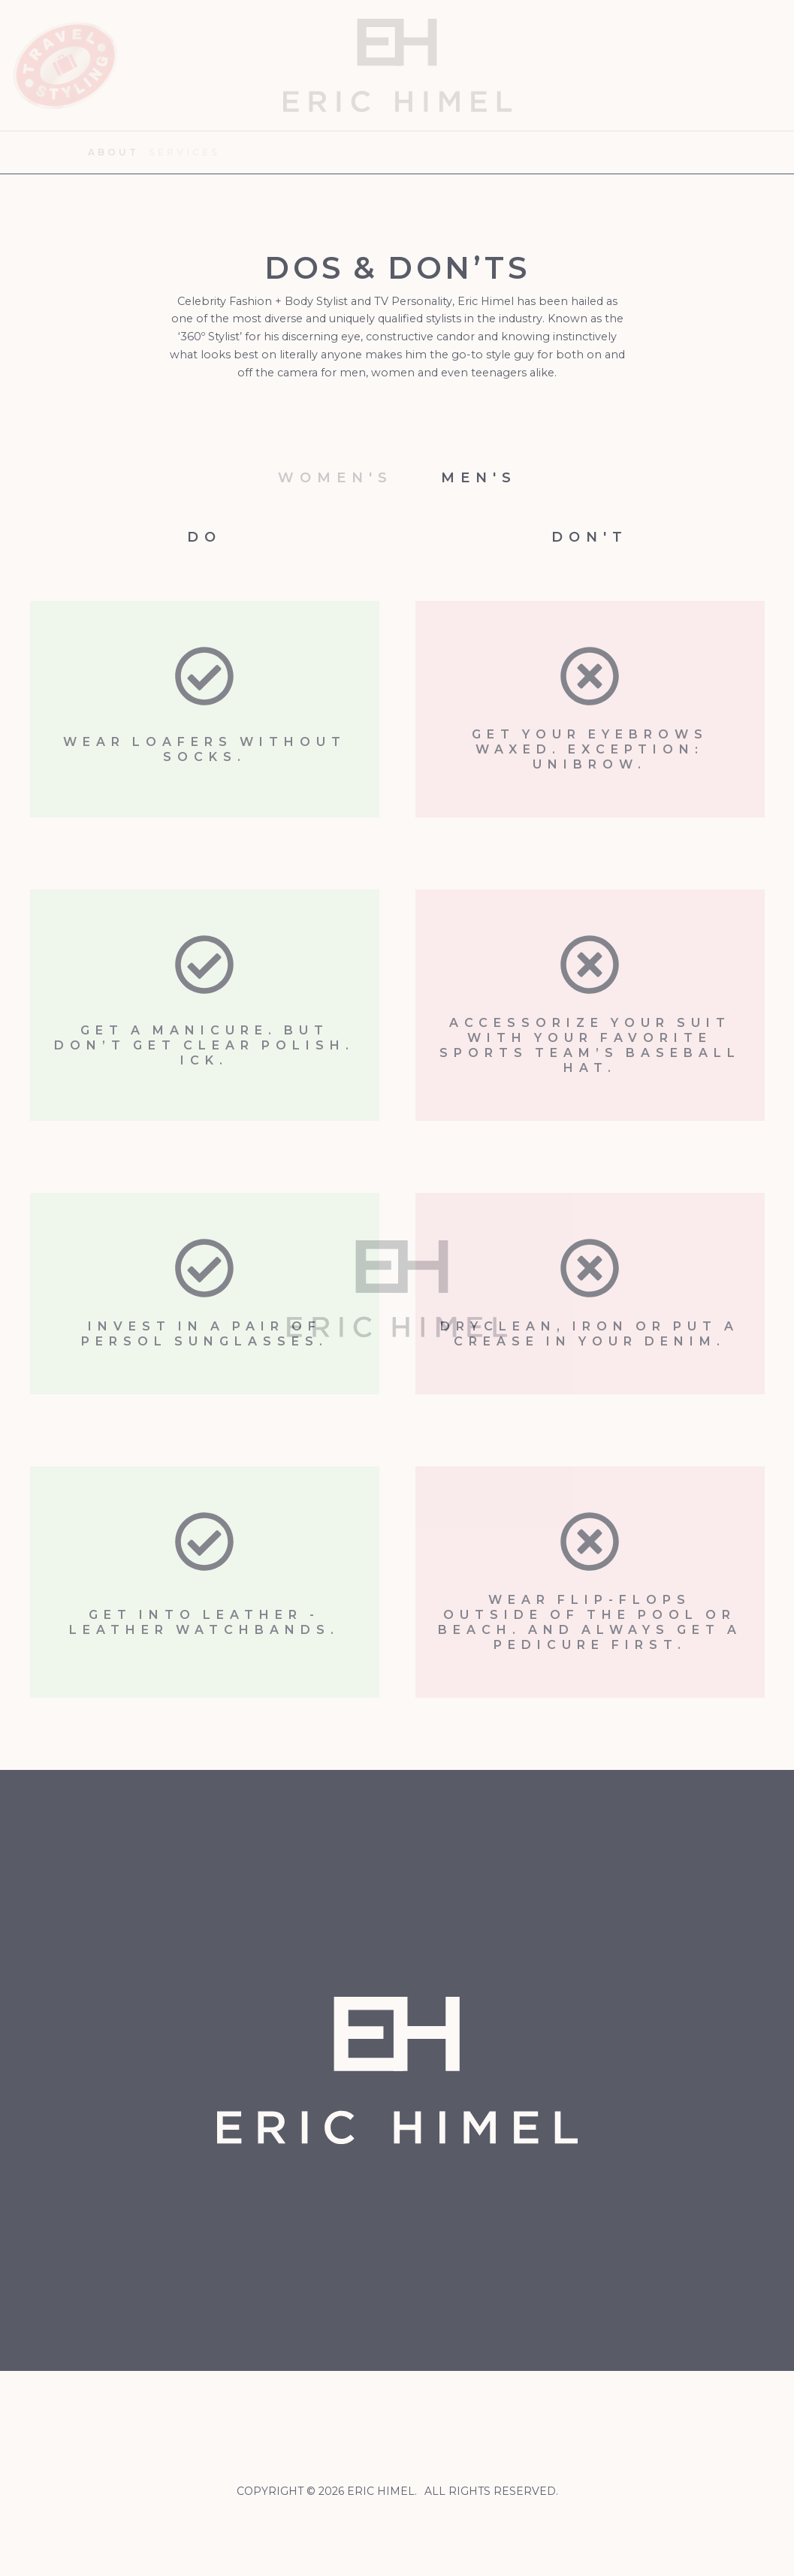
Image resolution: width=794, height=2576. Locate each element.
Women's (335, 478)
